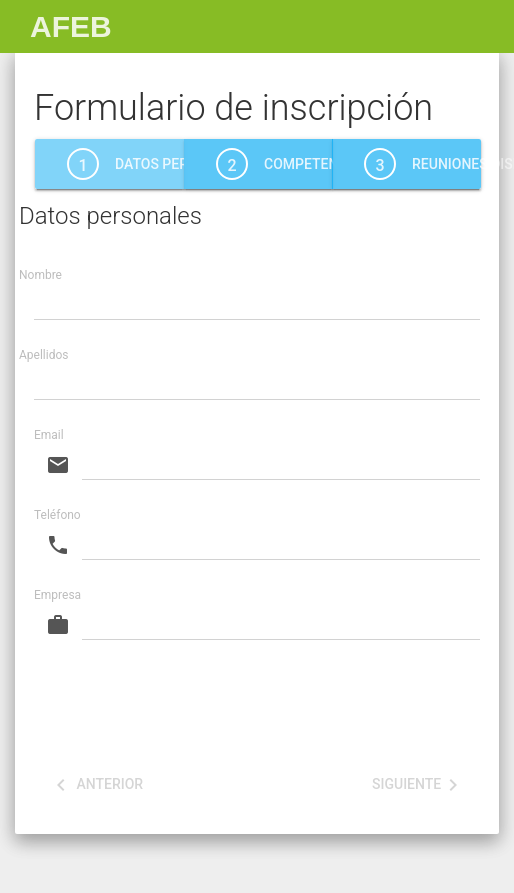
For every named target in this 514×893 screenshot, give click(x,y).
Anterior (96, 785)
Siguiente (418, 785)
